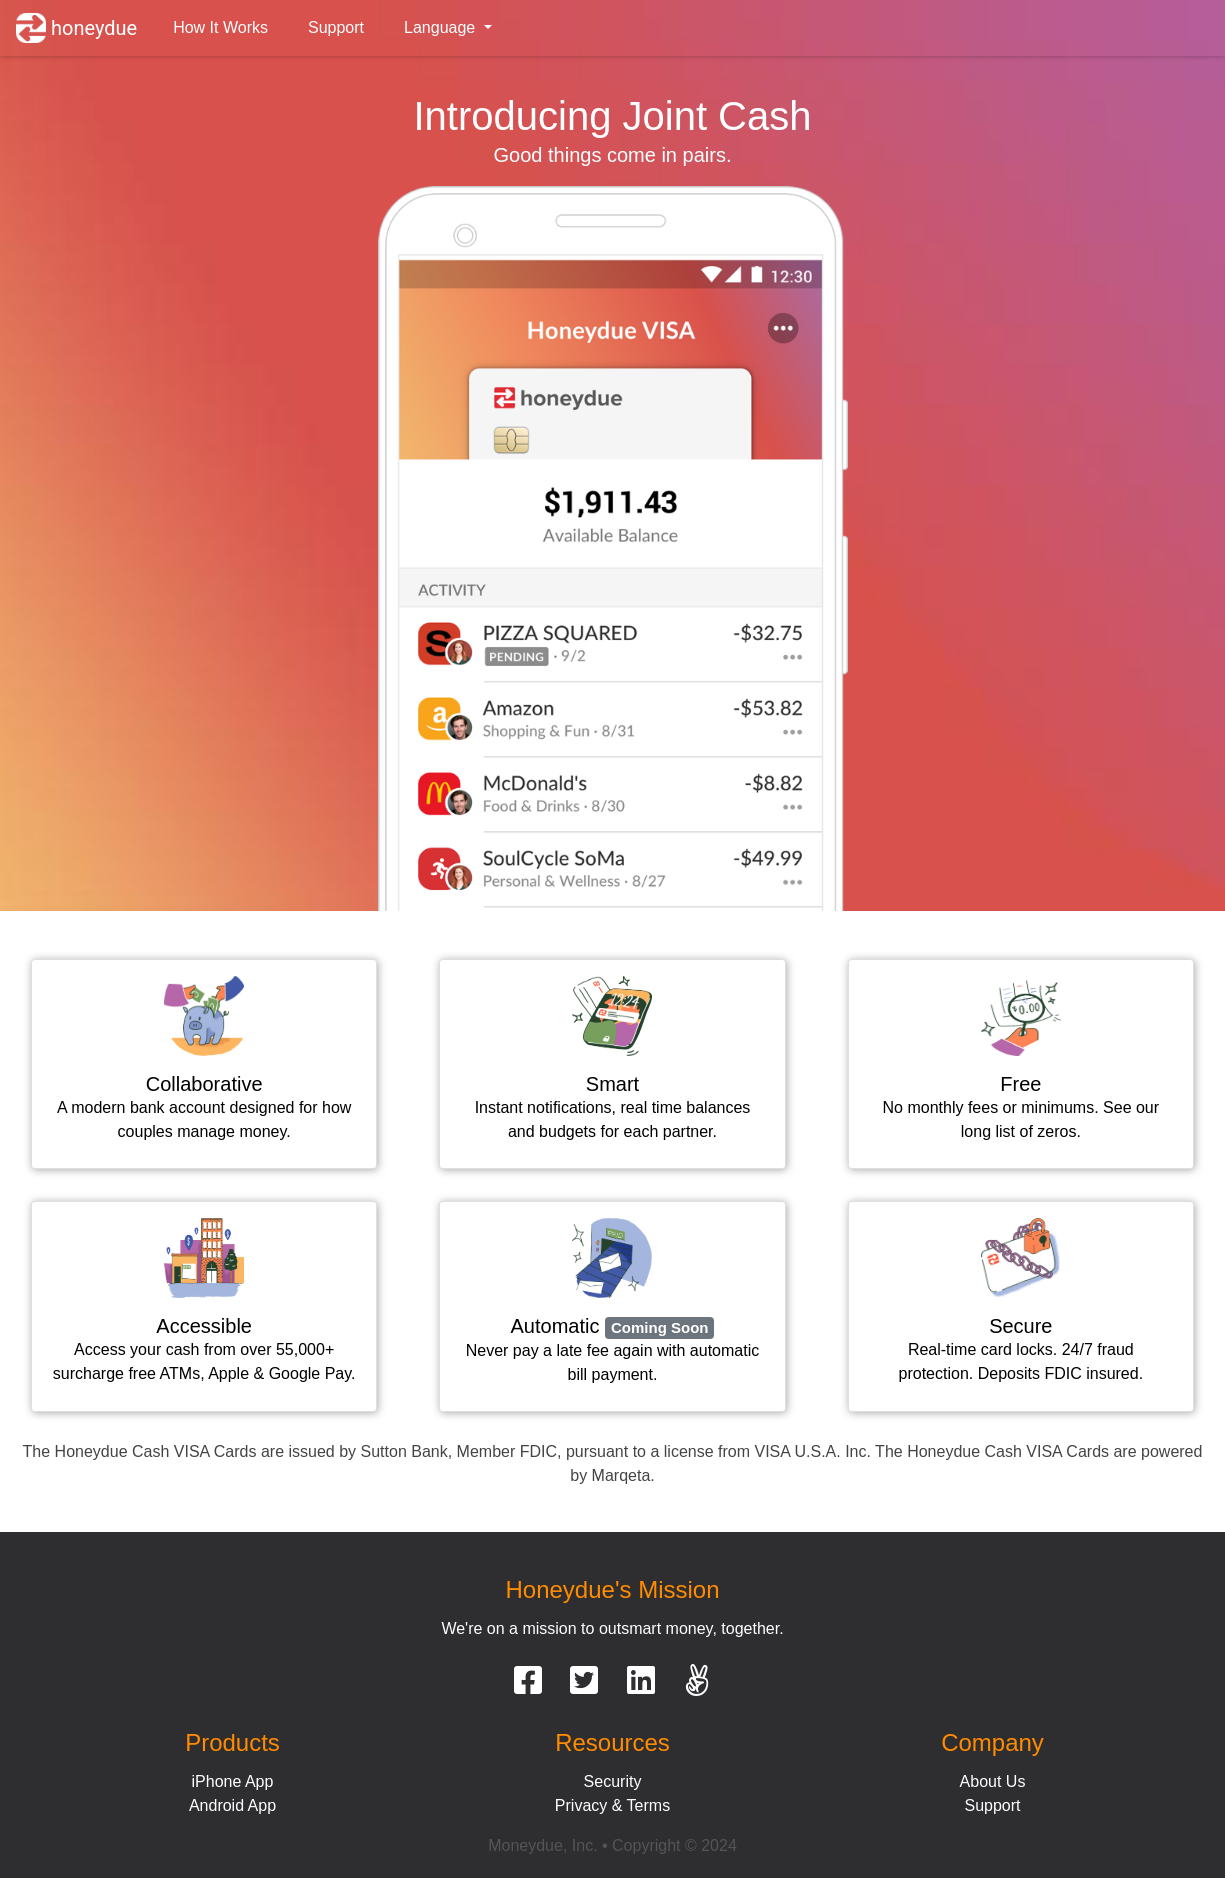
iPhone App (233, 1781)
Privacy (581, 1805)
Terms (649, 1805)
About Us (993, 1781)
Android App (232, 1805)
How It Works (220, 27)
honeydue (76, 28)
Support (336, 27)
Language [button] (442, 27)
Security (613, 1781)
